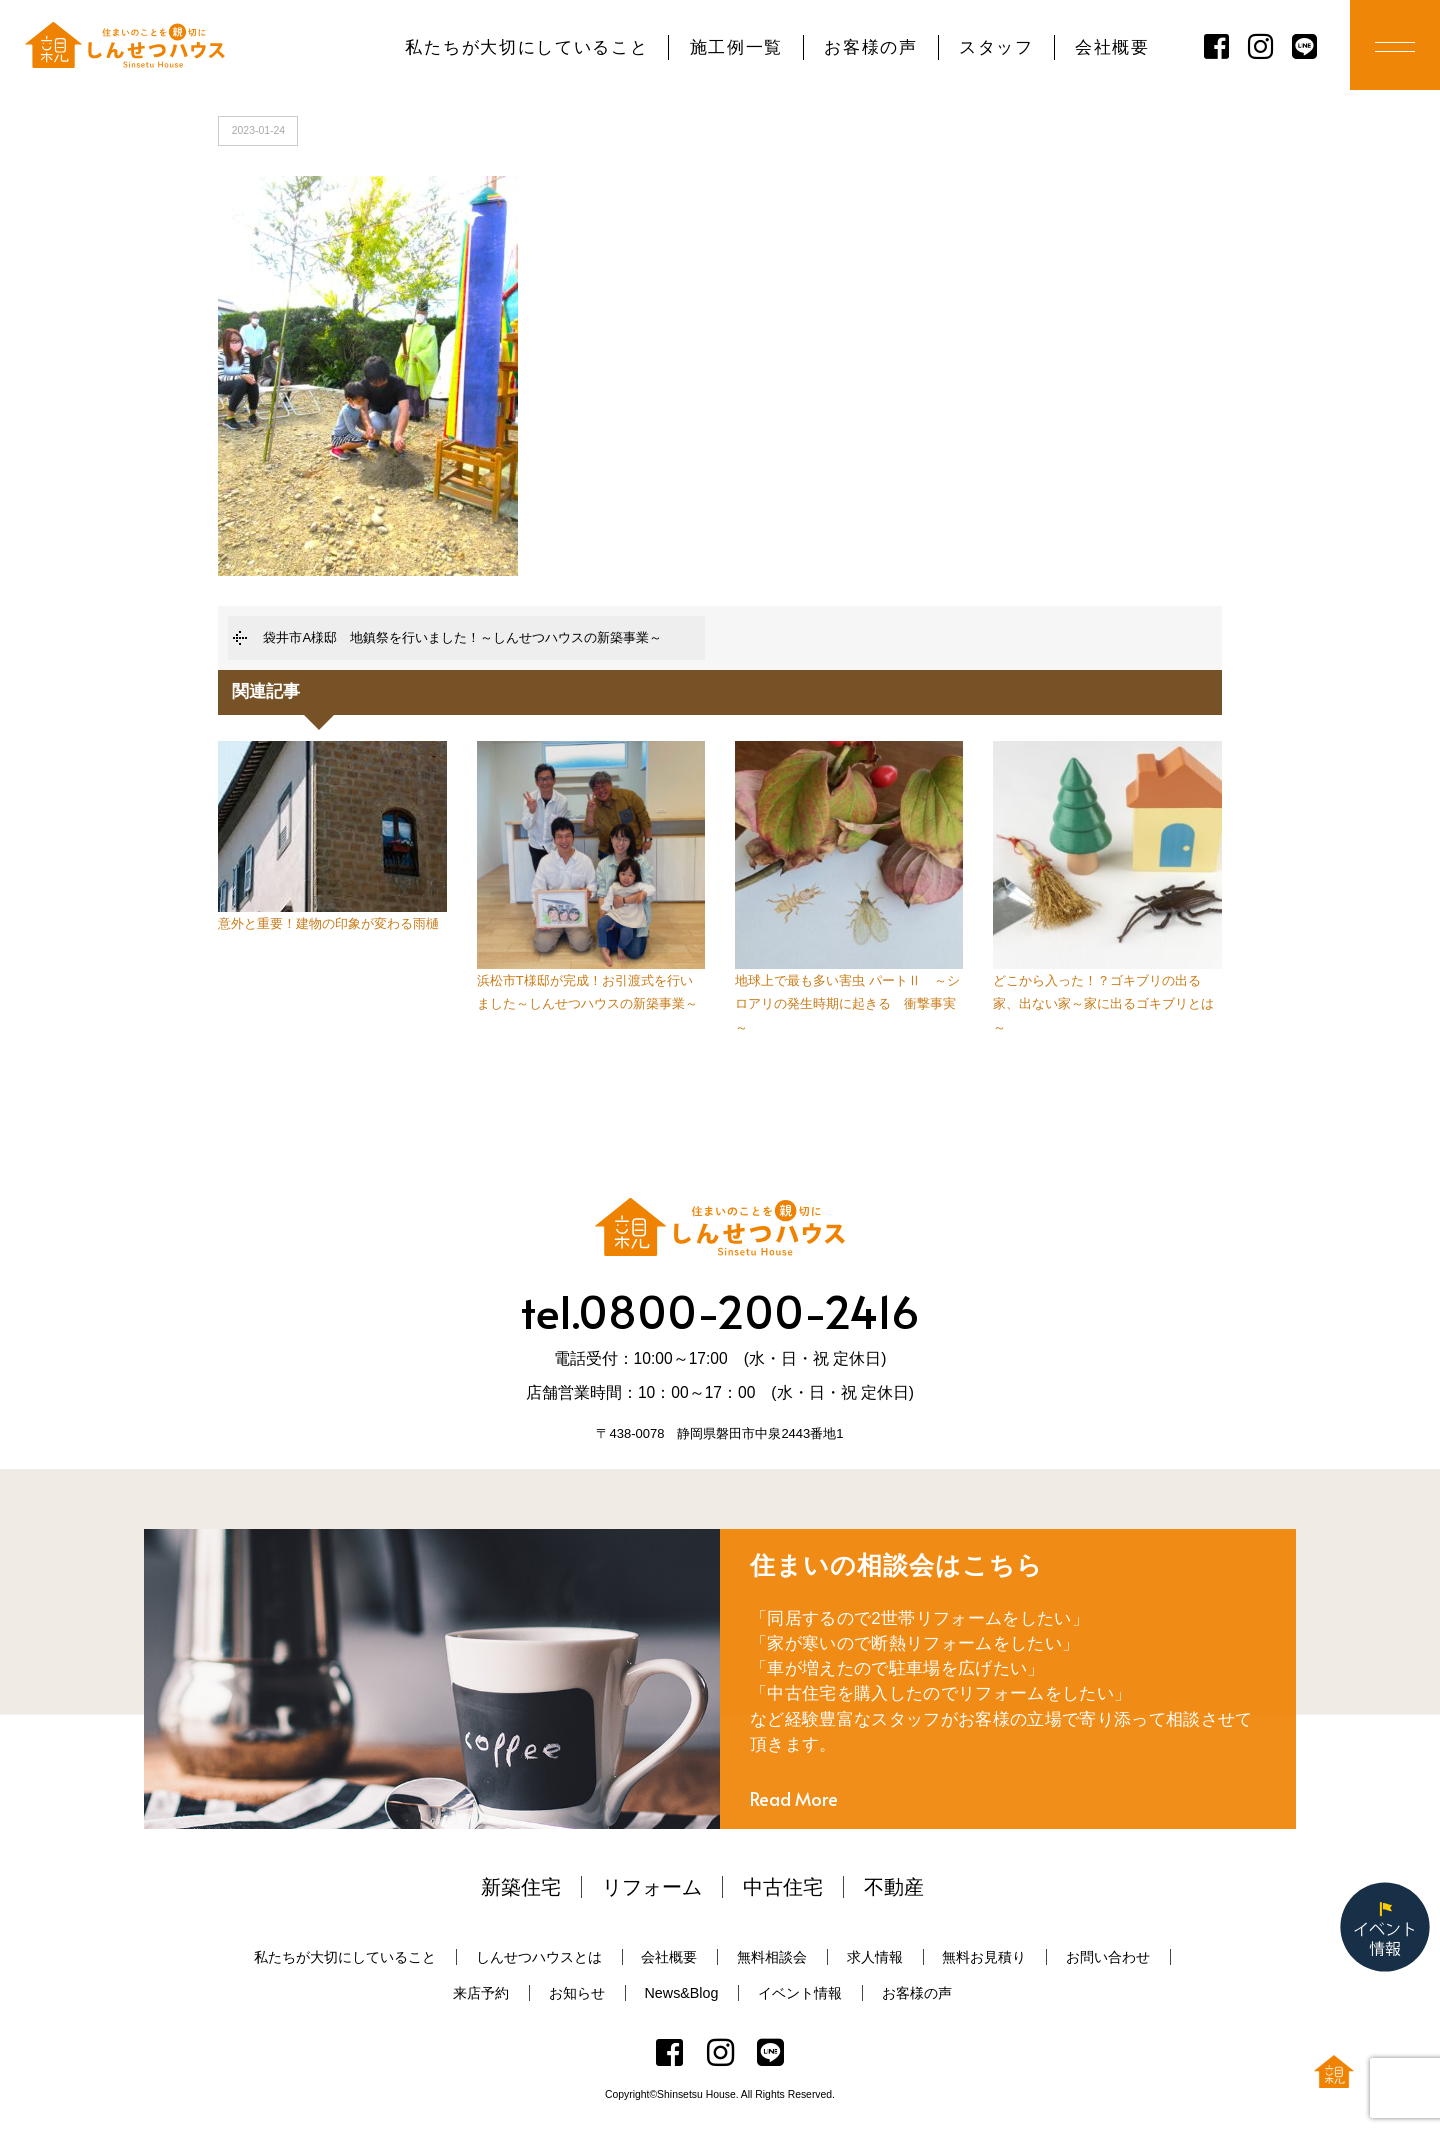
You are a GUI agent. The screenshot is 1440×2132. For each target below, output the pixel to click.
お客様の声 (870, 47)
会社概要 (1112, 47)
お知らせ (577, 1993)
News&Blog (682, 1993)
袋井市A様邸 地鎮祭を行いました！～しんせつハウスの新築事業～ (462, 637)
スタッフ (996, 47)
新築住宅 (521, 1887)
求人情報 (875, 1957)
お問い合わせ (1108, 1957)
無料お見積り (984, 1957)
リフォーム (652, 1887)
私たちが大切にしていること (526, 47)
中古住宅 (783, 1887)
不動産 (894, 1887)
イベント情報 (800, 1993)
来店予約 (481, 1993)
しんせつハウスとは (539, 1957)
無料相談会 (772, 1957)
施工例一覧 (736, 47)
